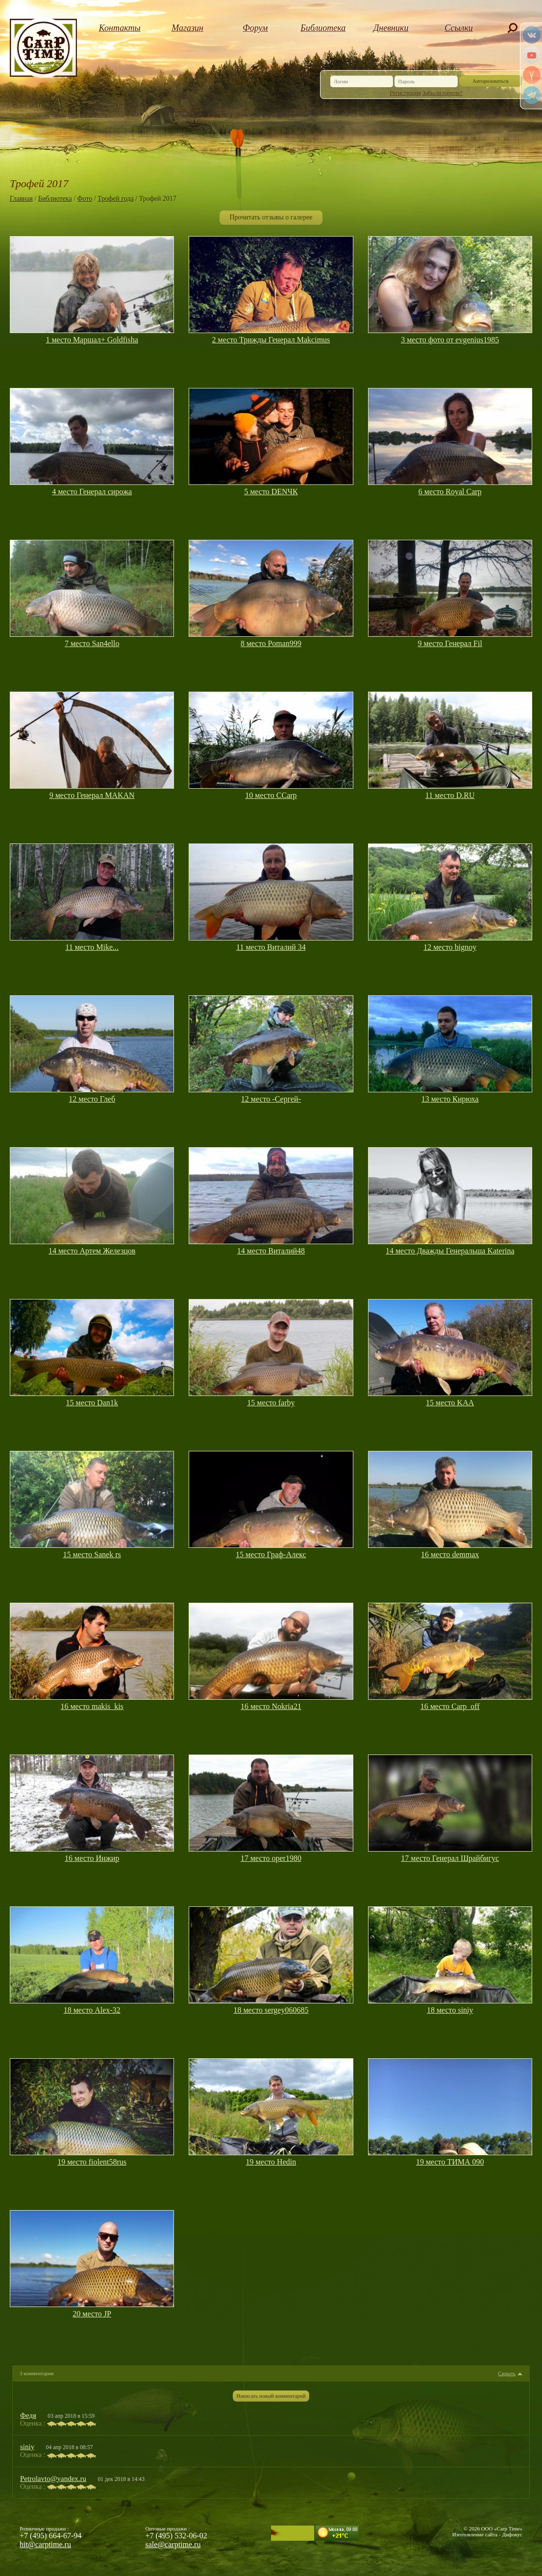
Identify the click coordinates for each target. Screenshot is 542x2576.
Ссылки (458, 28)
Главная (21, 198)
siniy (27, 2447)
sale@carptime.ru (173, 2544)
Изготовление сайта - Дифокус (487, 2534)
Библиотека (322, 28)
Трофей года (116, 198)
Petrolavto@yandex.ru (53, 2478)
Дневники (391, 28)
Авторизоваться (490, 81)
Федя (28, 2415)
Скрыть (507, 2373)
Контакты (120, 28)
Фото (85, 198)
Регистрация (405, 93)
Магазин (187, 28)
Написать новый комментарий (270, 2396)
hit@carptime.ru (45, 2544)
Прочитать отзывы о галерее (270, 217)
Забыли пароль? (442, 93)
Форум (255, 28)
